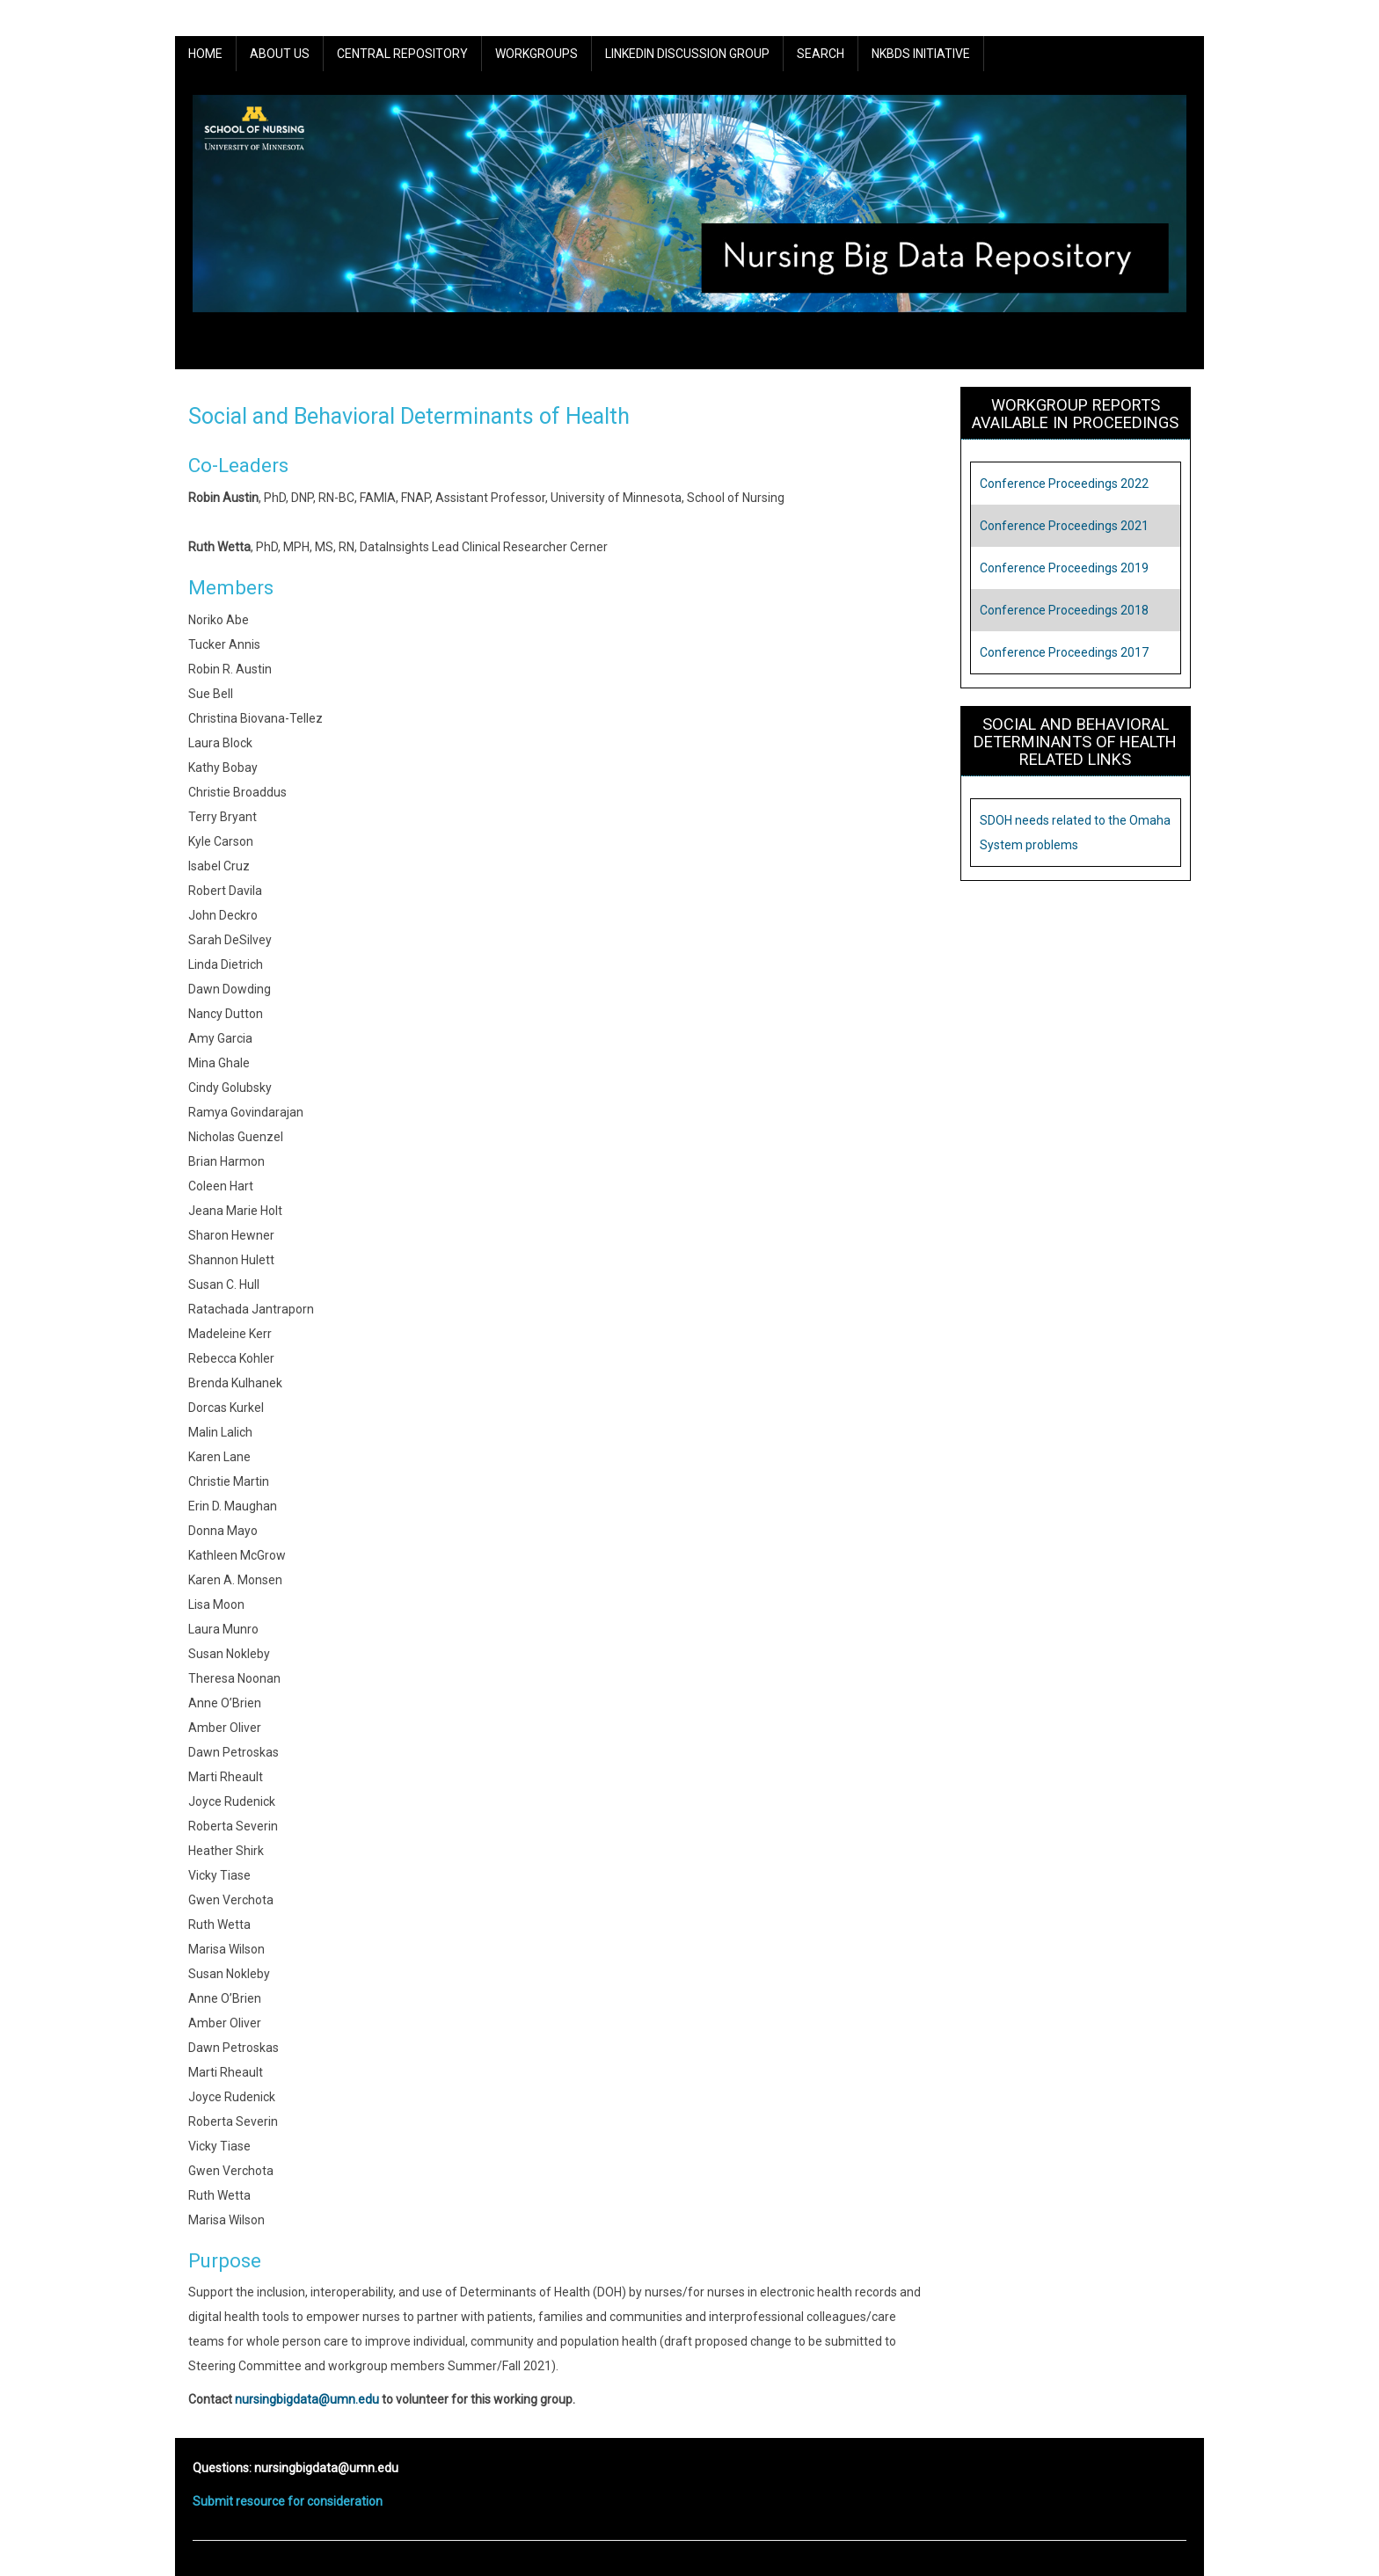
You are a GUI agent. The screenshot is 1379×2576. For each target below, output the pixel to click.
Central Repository (402, 54)
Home (205, 54)
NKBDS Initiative (921, 54)
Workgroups (536, 54)
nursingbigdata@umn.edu (307, 2399)
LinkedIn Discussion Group (687, 54)
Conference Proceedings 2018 (1064, 610)
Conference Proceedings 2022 (1064, 484)
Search (820, 54)
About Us (280, 54)
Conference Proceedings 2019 (1064, 568)
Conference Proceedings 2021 (1064, 526)
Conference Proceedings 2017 (1064, 652)
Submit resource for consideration (288, 2501)
